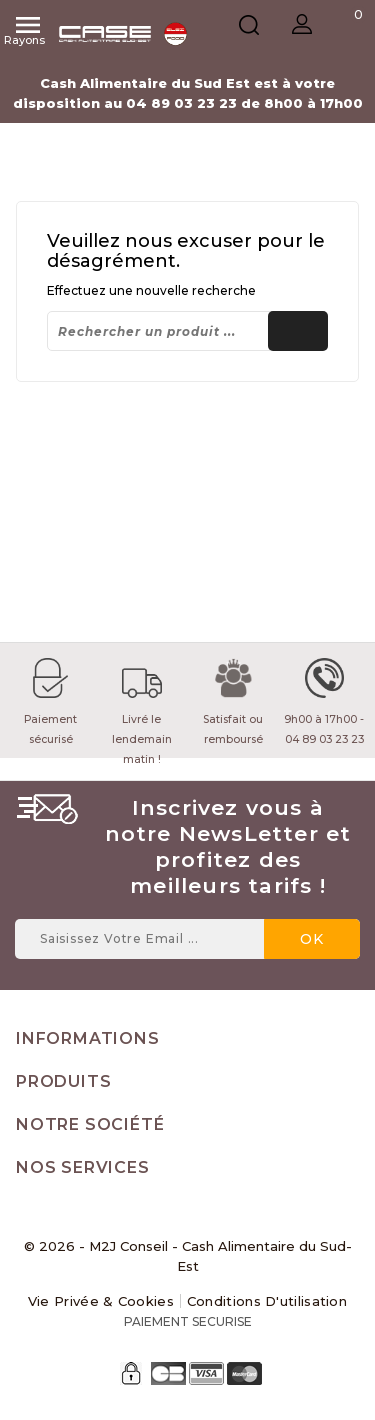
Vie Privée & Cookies (101, 1301)
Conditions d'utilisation (267, 1301)
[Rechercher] (187, 331)
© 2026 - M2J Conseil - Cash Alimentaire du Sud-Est (188, 1256)
